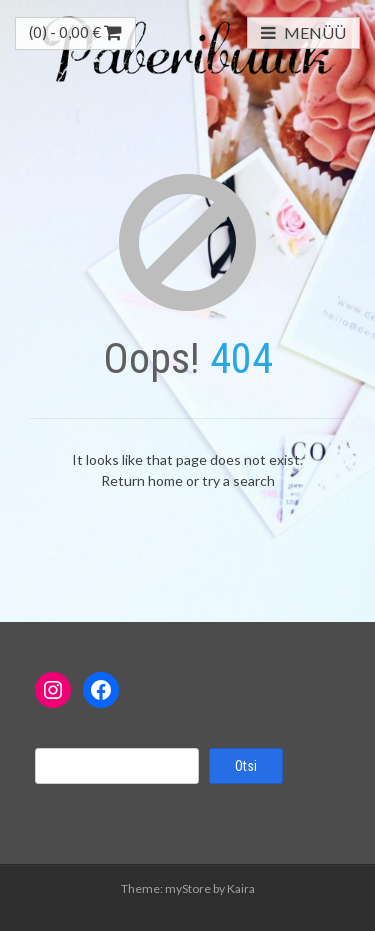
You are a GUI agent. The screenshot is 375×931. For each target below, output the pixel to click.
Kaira (241, 888)
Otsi (246, 766)
